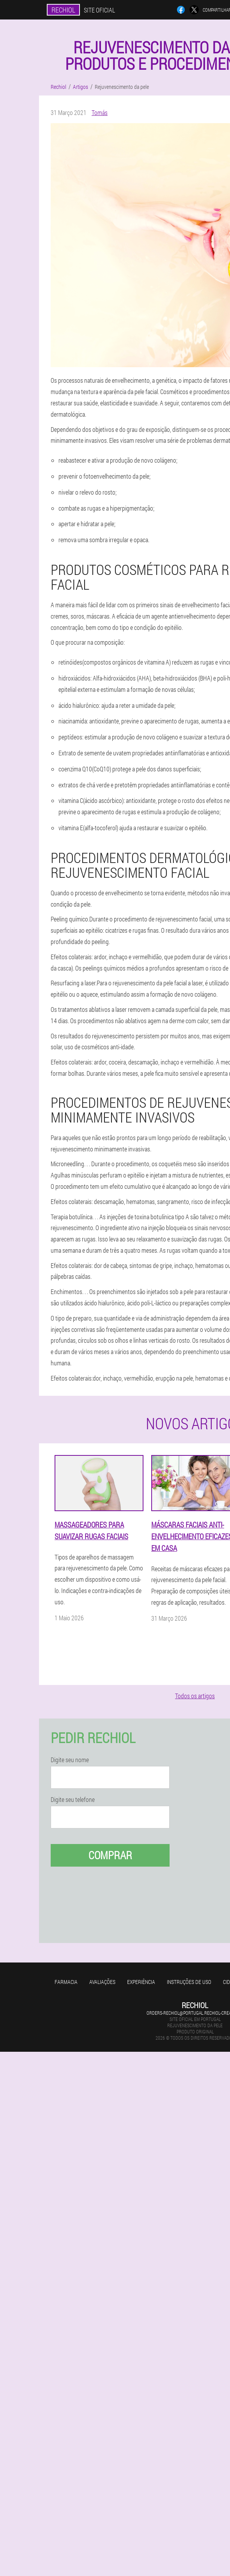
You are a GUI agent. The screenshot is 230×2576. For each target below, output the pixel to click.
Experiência (141, 1981)
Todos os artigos (195, 1696)
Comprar (110, 1855)
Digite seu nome (70, 1760)
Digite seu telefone (73, 1799)
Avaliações (102, 1981)
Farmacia (66, 1981)
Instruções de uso (189, 1981)
